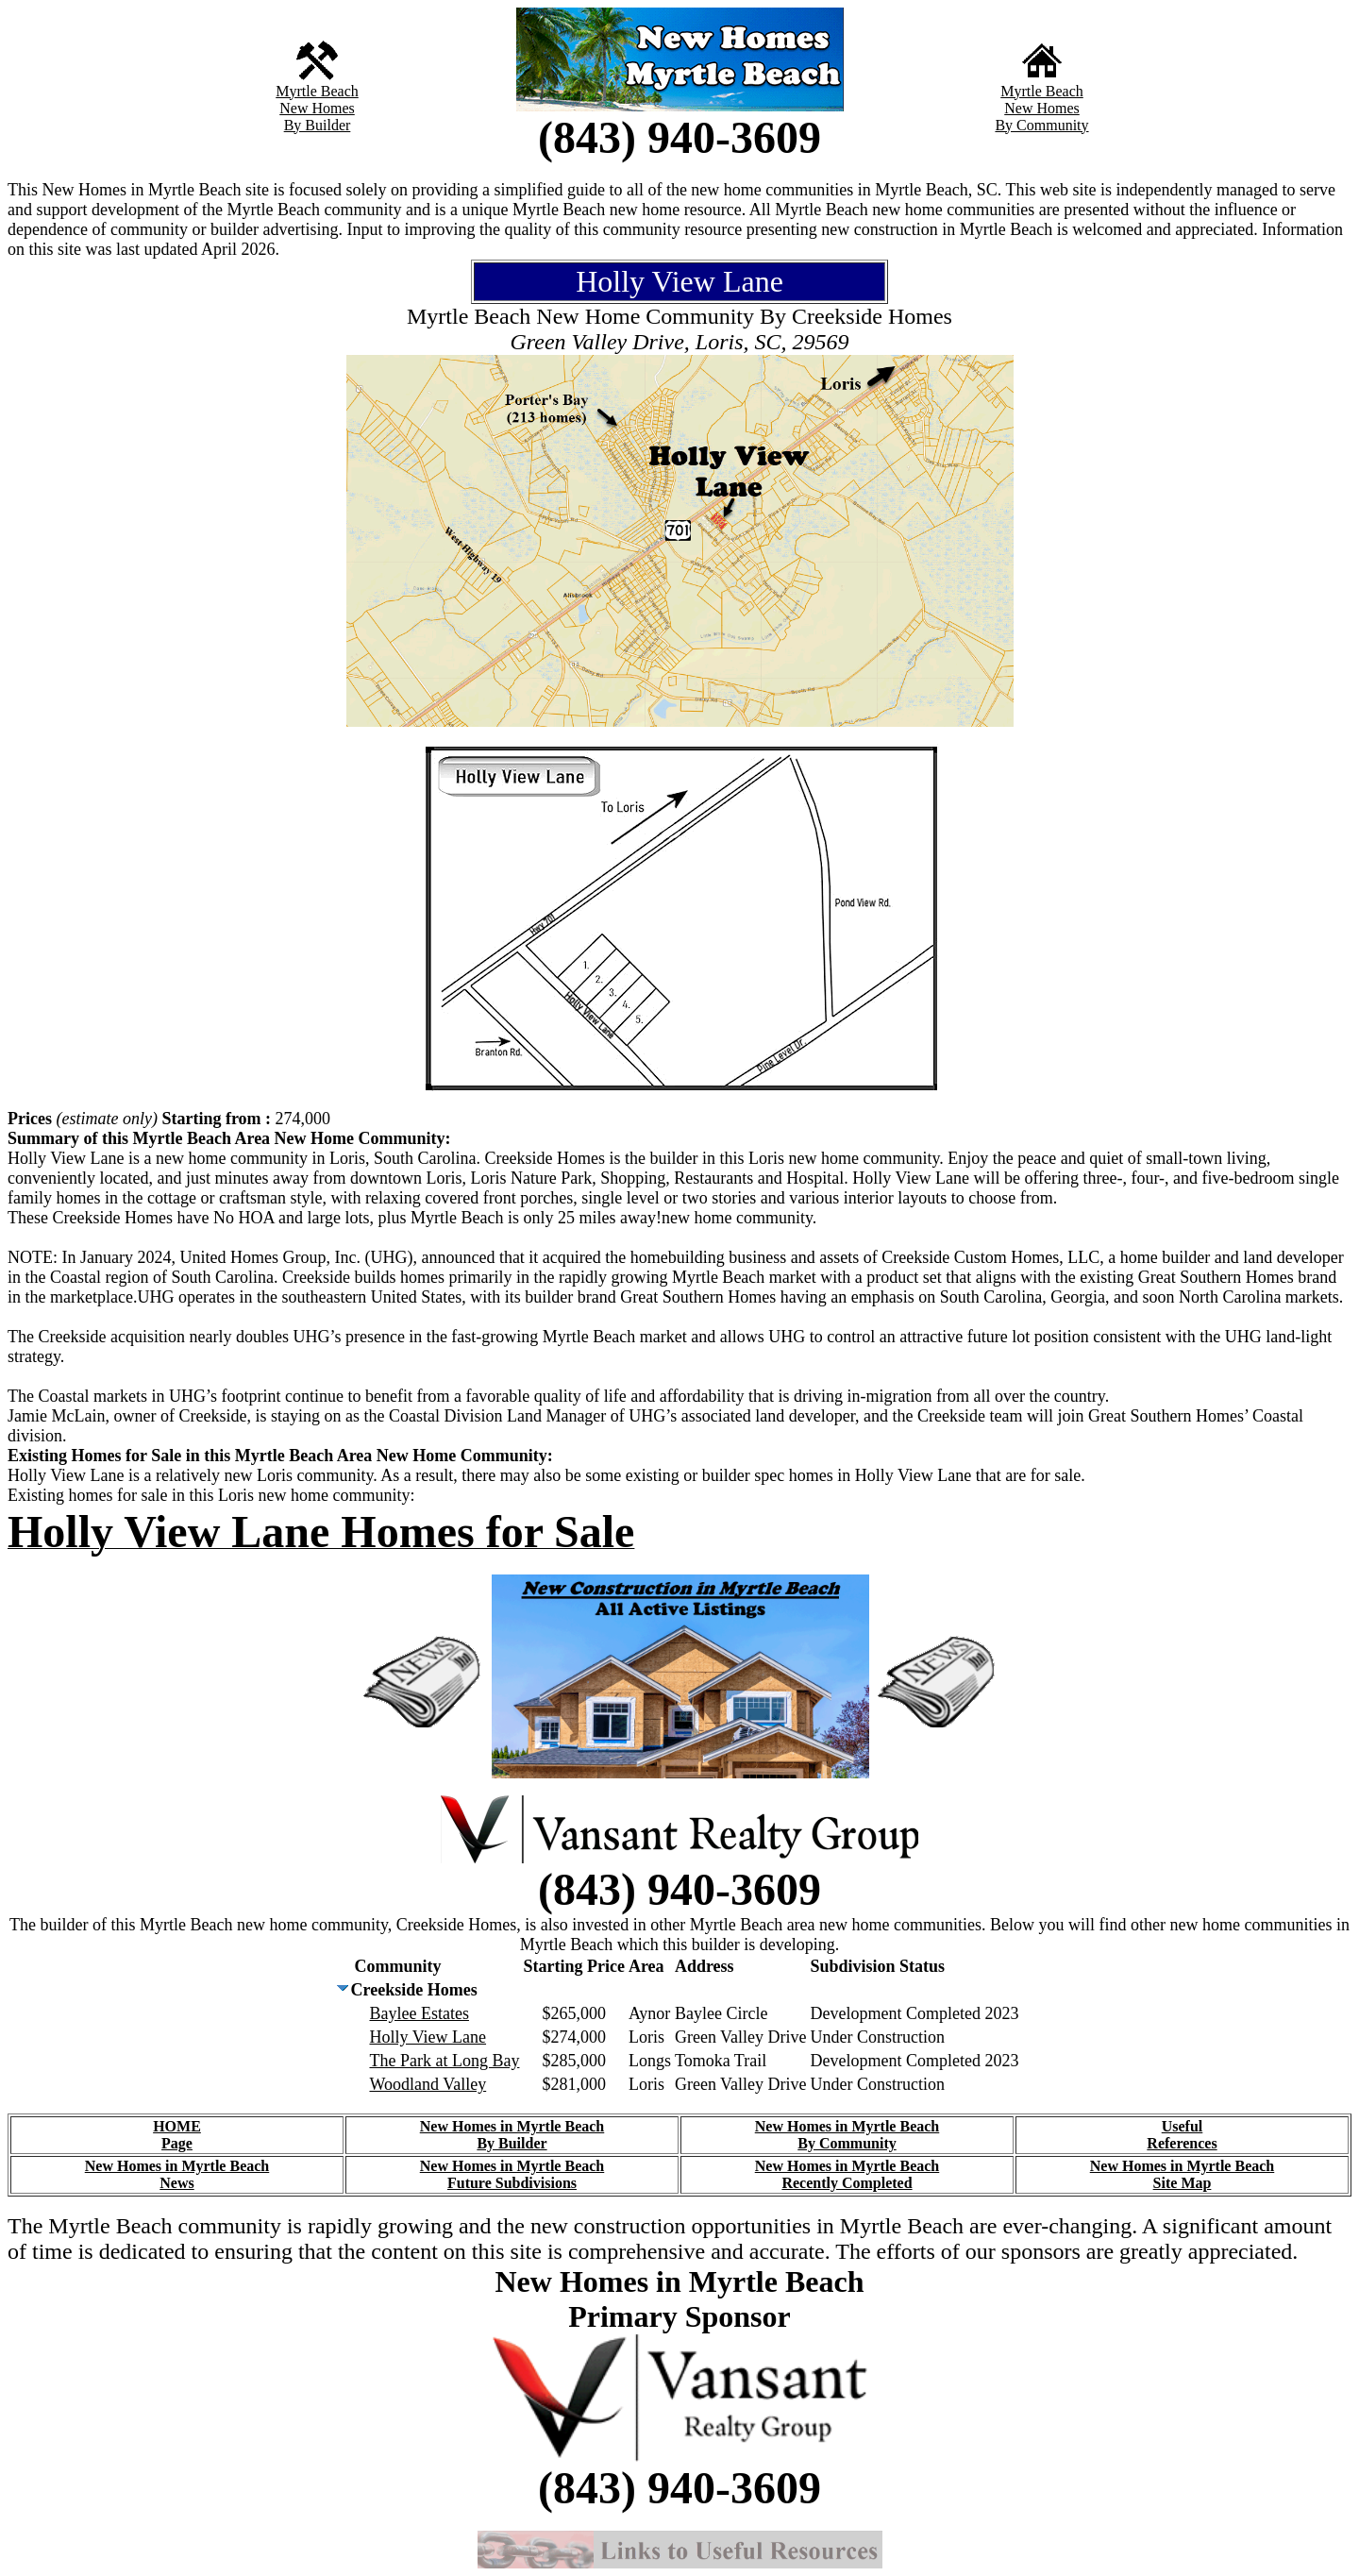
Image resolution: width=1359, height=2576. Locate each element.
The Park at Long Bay (444, 2060)
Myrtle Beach (317, 91)
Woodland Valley (427, 2084)
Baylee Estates (418, 2013)
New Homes (317, 108)
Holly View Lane (427, 2037)
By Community (1041, 125)
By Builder (317, 125)
